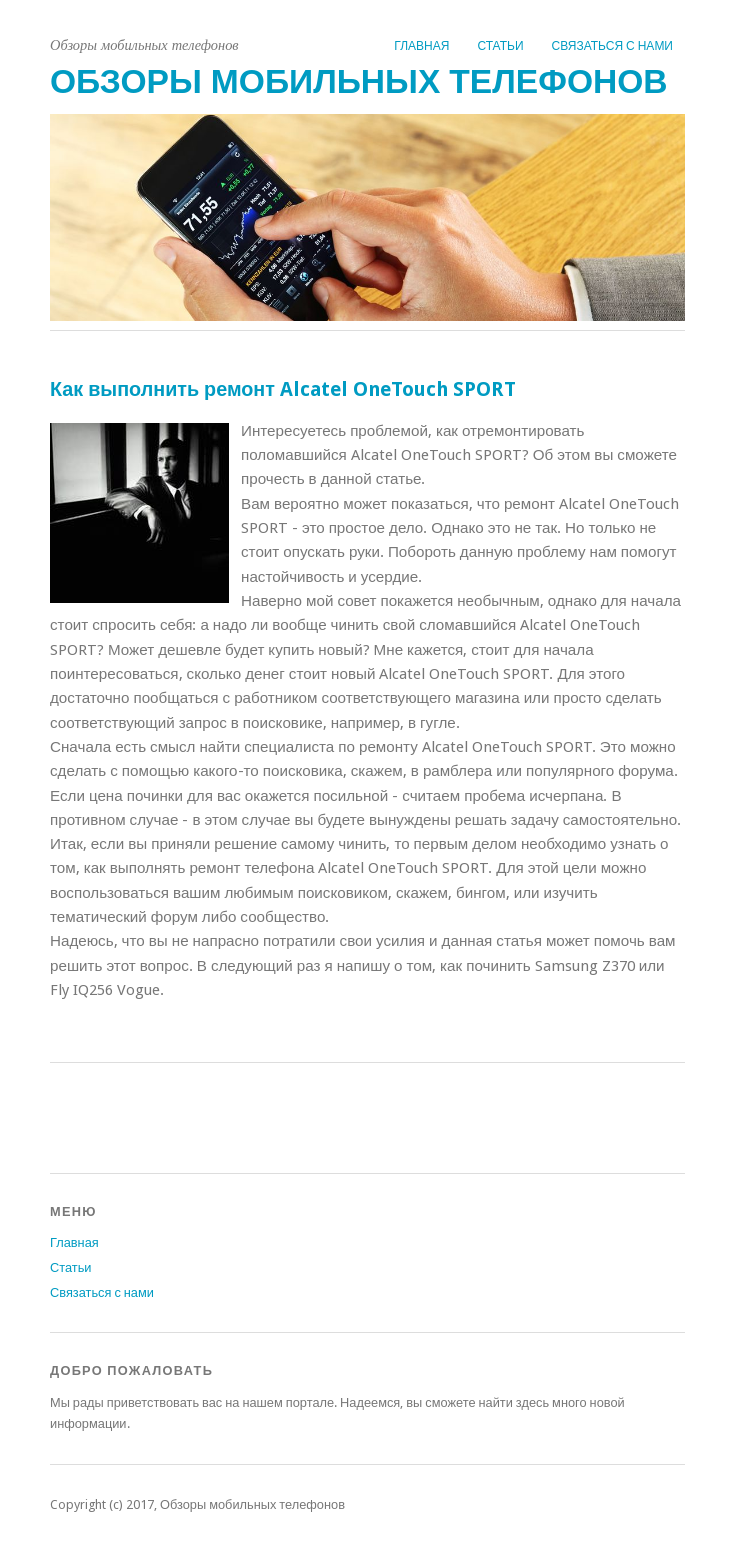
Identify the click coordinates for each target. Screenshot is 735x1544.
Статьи (500, 46)
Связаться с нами (612, 46)
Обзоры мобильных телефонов (359, 81)
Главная (421, 46)
